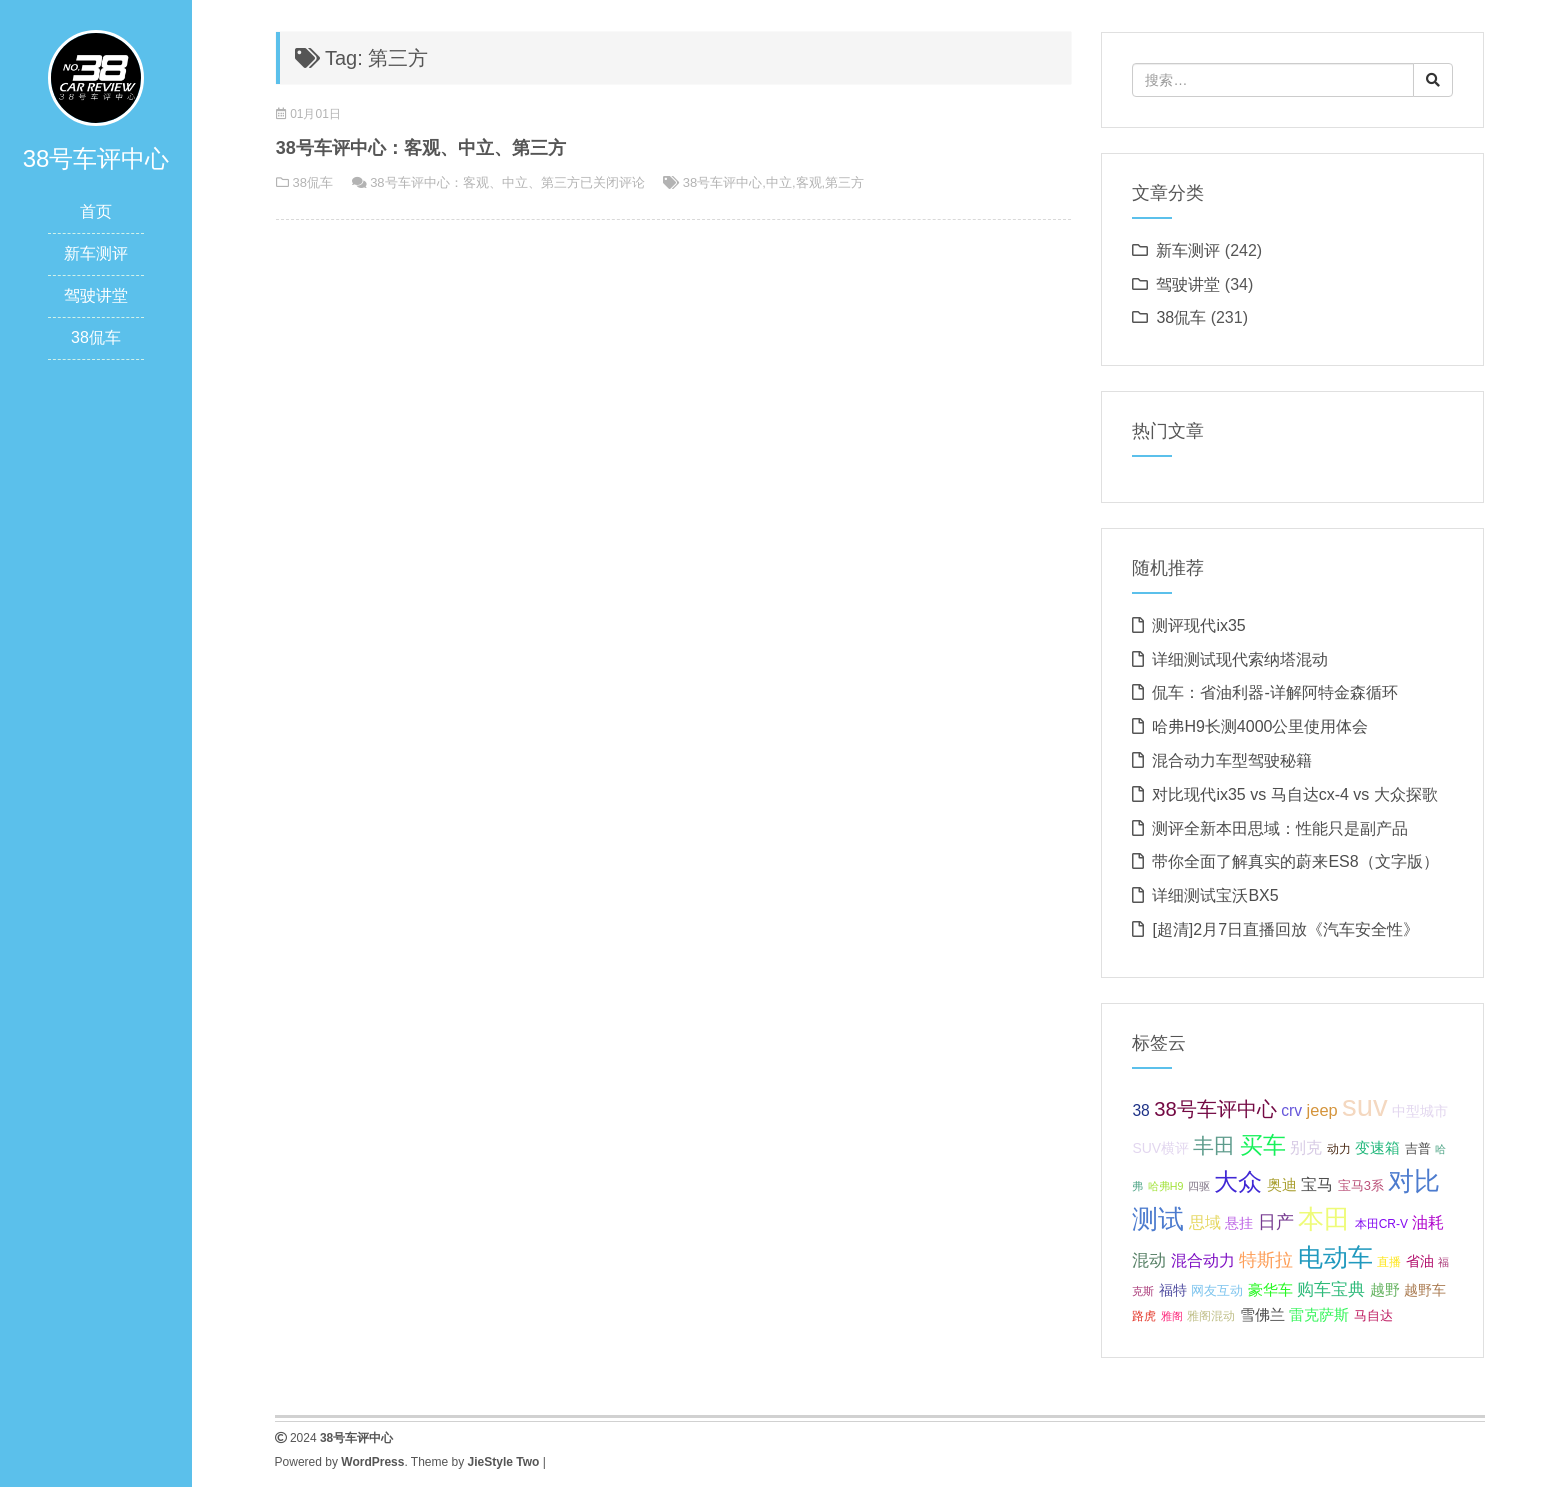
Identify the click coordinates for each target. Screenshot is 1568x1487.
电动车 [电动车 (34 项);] (1335, 1257)
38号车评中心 (722, 182)
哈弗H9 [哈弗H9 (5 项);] (1166, 1186)
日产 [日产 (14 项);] (1276, 1221)
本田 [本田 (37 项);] (1324, 1219)
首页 (96, 211)
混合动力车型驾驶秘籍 (1232, 760)
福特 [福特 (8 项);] (1173, 1290)
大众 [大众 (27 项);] (1238, 1182)
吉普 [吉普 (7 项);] (1418, 1148)
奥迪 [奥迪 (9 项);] (1282, 1185)
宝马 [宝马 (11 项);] (1317, 1184)
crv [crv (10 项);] (1291, 1110)
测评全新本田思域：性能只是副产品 (1280, 828)
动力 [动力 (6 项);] (1339, 1149)
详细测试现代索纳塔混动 (1240, 659)
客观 (809, 182)
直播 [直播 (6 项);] (1389, 1262)
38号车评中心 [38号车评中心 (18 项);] (1215, 1109)
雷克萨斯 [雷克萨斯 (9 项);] (1319, 1315)
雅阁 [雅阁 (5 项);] (1172, 1316)
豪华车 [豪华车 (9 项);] (1270, 1290)
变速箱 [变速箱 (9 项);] (1377, 1148)
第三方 (844, 182)
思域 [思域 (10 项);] (1205, 1222)
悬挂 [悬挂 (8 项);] (1239, 1223)
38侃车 (96, 337)
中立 (779, 182)
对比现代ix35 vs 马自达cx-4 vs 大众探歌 (1294, 794)
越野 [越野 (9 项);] (1385, 1290)
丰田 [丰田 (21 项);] (1214, 1146)
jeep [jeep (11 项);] (1322, 1110)
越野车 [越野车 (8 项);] (1425, 1290)
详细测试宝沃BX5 (1215, 895)
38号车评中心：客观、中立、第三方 (421, 148)
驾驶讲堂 (96, 295)
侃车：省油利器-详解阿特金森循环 (1274, 692)
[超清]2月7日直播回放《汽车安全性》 (1285, 929)
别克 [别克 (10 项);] (1306, 1147)
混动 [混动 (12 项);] (1149, 1260)
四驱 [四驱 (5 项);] (1199, 1186)
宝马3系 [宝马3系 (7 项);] (1361, 1185)
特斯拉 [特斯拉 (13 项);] (1266, 1260)
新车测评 (96, 253)
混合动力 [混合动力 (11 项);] (1203, 1260)
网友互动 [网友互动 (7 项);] (1217, 1290)
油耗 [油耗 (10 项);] (1428, 1222)
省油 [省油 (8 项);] (1420, 1261)
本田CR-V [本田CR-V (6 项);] (1381, 1224)
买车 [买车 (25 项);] (1263, 1145)
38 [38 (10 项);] (1140, 1110)
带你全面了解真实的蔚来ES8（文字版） (1295, 861)
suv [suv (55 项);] (1365, 1105)
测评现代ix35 (1198, 625)
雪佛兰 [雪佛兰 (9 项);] (1262, 1315)
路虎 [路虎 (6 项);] (1144, 1316)
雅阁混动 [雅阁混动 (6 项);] (1211, 1316)
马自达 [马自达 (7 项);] (1373, 1315)
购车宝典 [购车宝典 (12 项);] (1331, 1289)
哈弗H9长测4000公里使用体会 (1260, 726)
